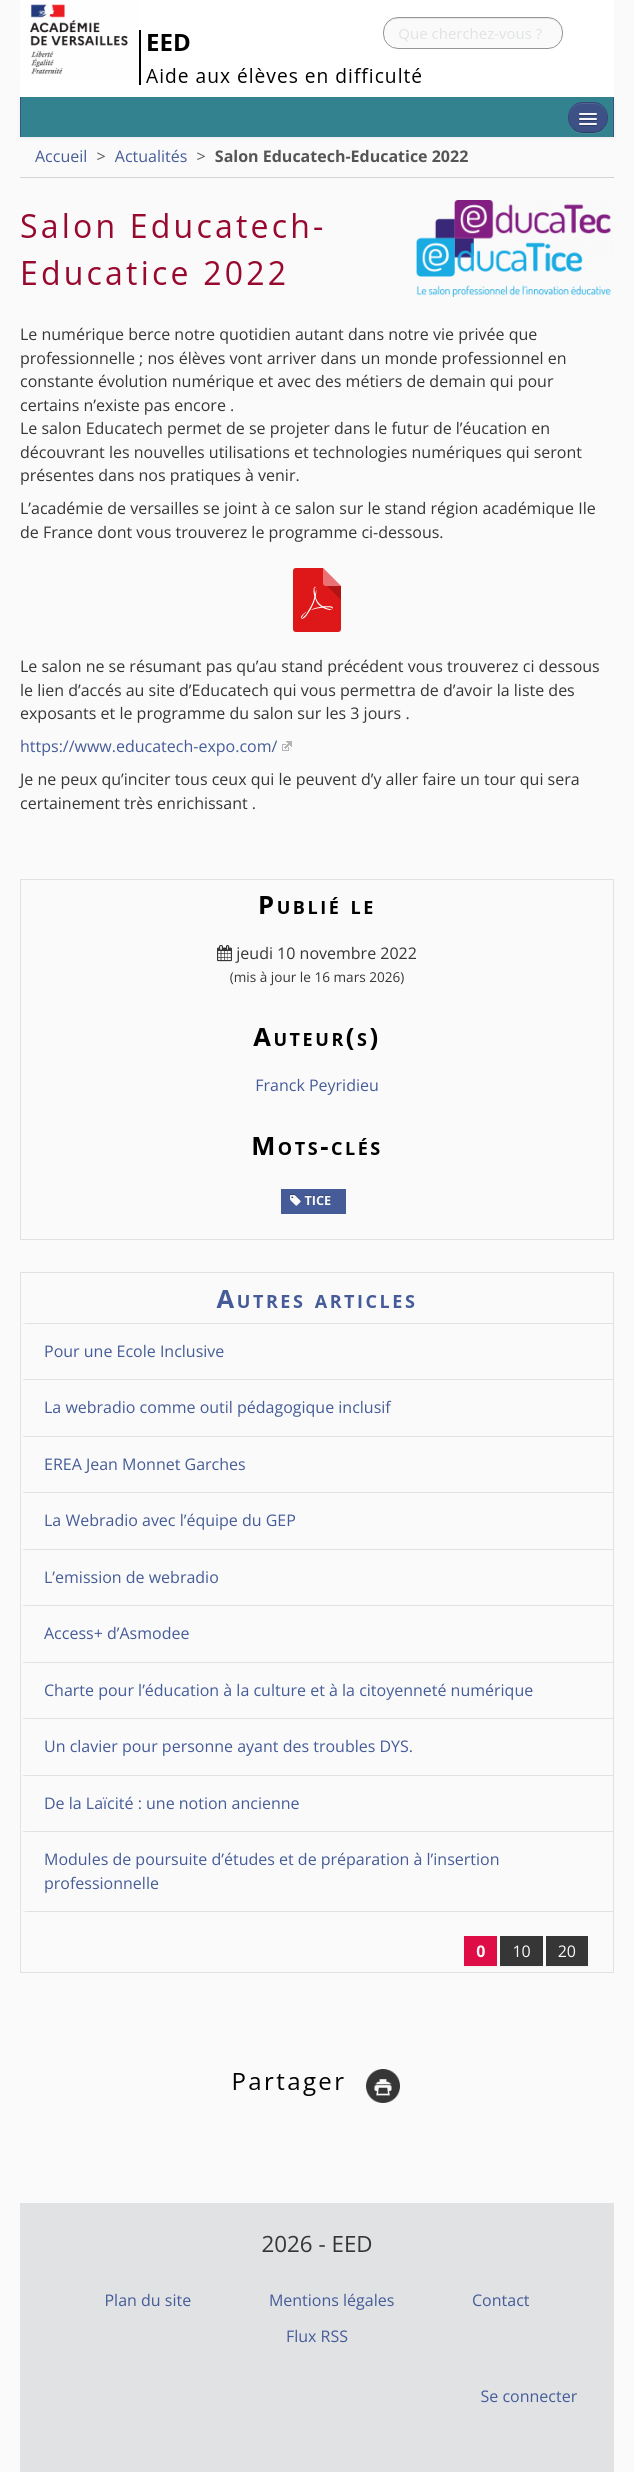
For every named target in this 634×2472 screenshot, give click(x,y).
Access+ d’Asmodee (116, 1633)
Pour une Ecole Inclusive (134, 1351)
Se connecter (529, 2396)
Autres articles (317, 1298)
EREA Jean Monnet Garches (145, 1464)
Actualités (151, 156)
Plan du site (147, 2300)
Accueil (61, 156)
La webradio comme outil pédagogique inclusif (217, 1407)
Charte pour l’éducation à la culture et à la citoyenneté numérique (288, 1690)
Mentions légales (331, 2300)
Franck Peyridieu (317, 1085)
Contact (500, 2300)
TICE (310, 1200)
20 (567, 1951)
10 (521, 1951)
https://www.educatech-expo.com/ (148, 746)
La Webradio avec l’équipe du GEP (170, 1520)
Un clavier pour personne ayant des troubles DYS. (228, 1746)
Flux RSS (317, 2336)
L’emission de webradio (131, 1577)
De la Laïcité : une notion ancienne (172, 1803)
